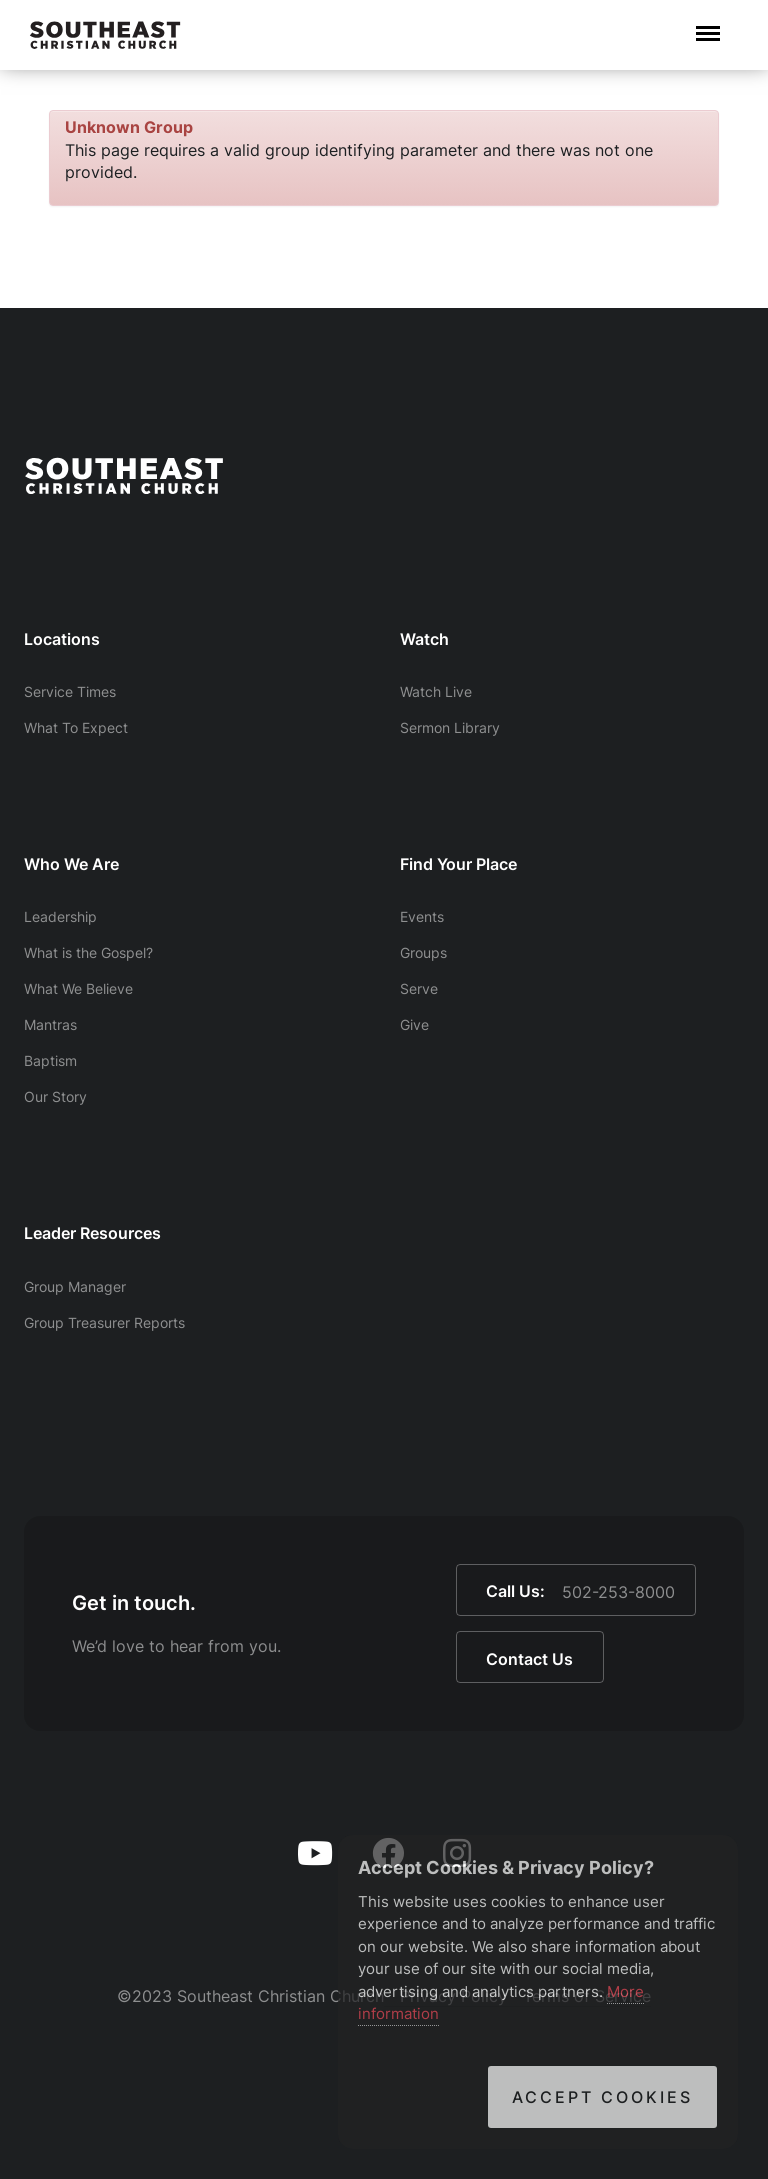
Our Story (55, 1096)
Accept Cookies (602, 2097)
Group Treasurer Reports (104, 1322)
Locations (62, 639)
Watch (424, 639)
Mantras (50, 1024)
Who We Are (71, 864)
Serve (419, 988)
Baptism (50, 1060)
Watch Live (436, 691)
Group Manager (75, 1286)
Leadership (60, 916)
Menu (708, 24)
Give (414, 1024)
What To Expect (76, 727)
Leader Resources (92, 1233)
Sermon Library (450, 727)
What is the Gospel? (88, 952)
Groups (423, 952)
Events (422, 916)
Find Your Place (458, 864)
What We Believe (78, 988)
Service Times (70, 691)
